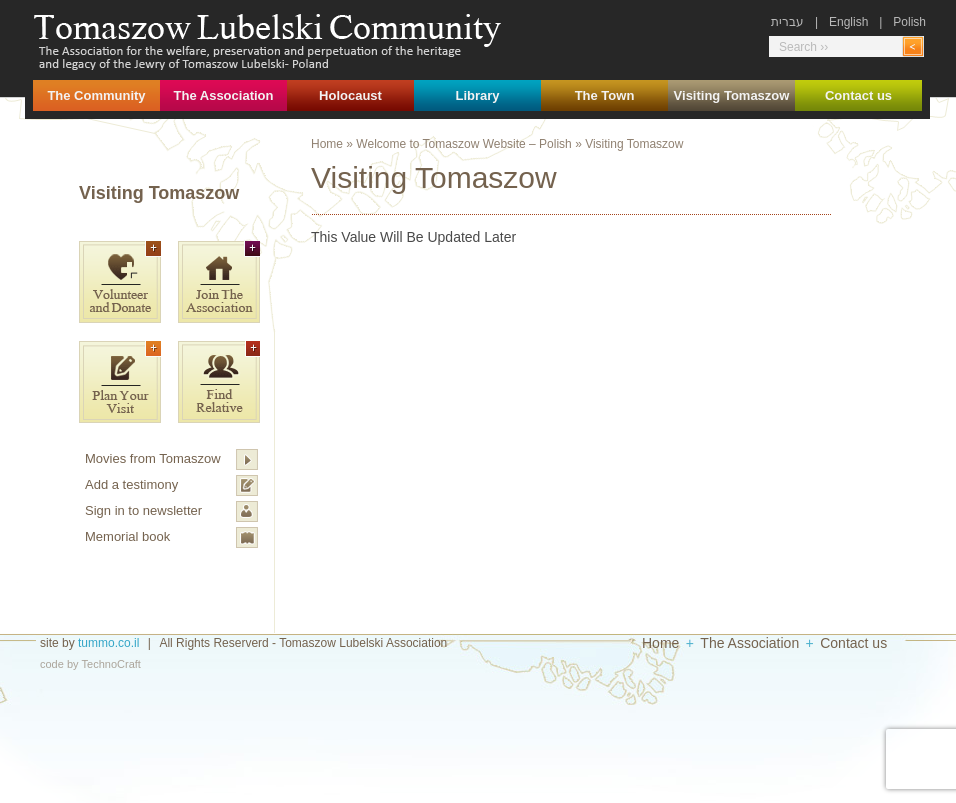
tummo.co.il (108, 643)
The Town (605, 95)
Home (327, 144)
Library (477, 95)
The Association (224, 95)
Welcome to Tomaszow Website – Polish (463, 144)
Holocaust (350, 95)
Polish (909, 22)
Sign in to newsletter (143, 510)
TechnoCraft (111, 664)
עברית (787, 22)
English (848, 22)
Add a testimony (131, 484)
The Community (96, 95)
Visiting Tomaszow (732, 95)
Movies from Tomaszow (153, 458)
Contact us (858, 95)
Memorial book (127, 536)
